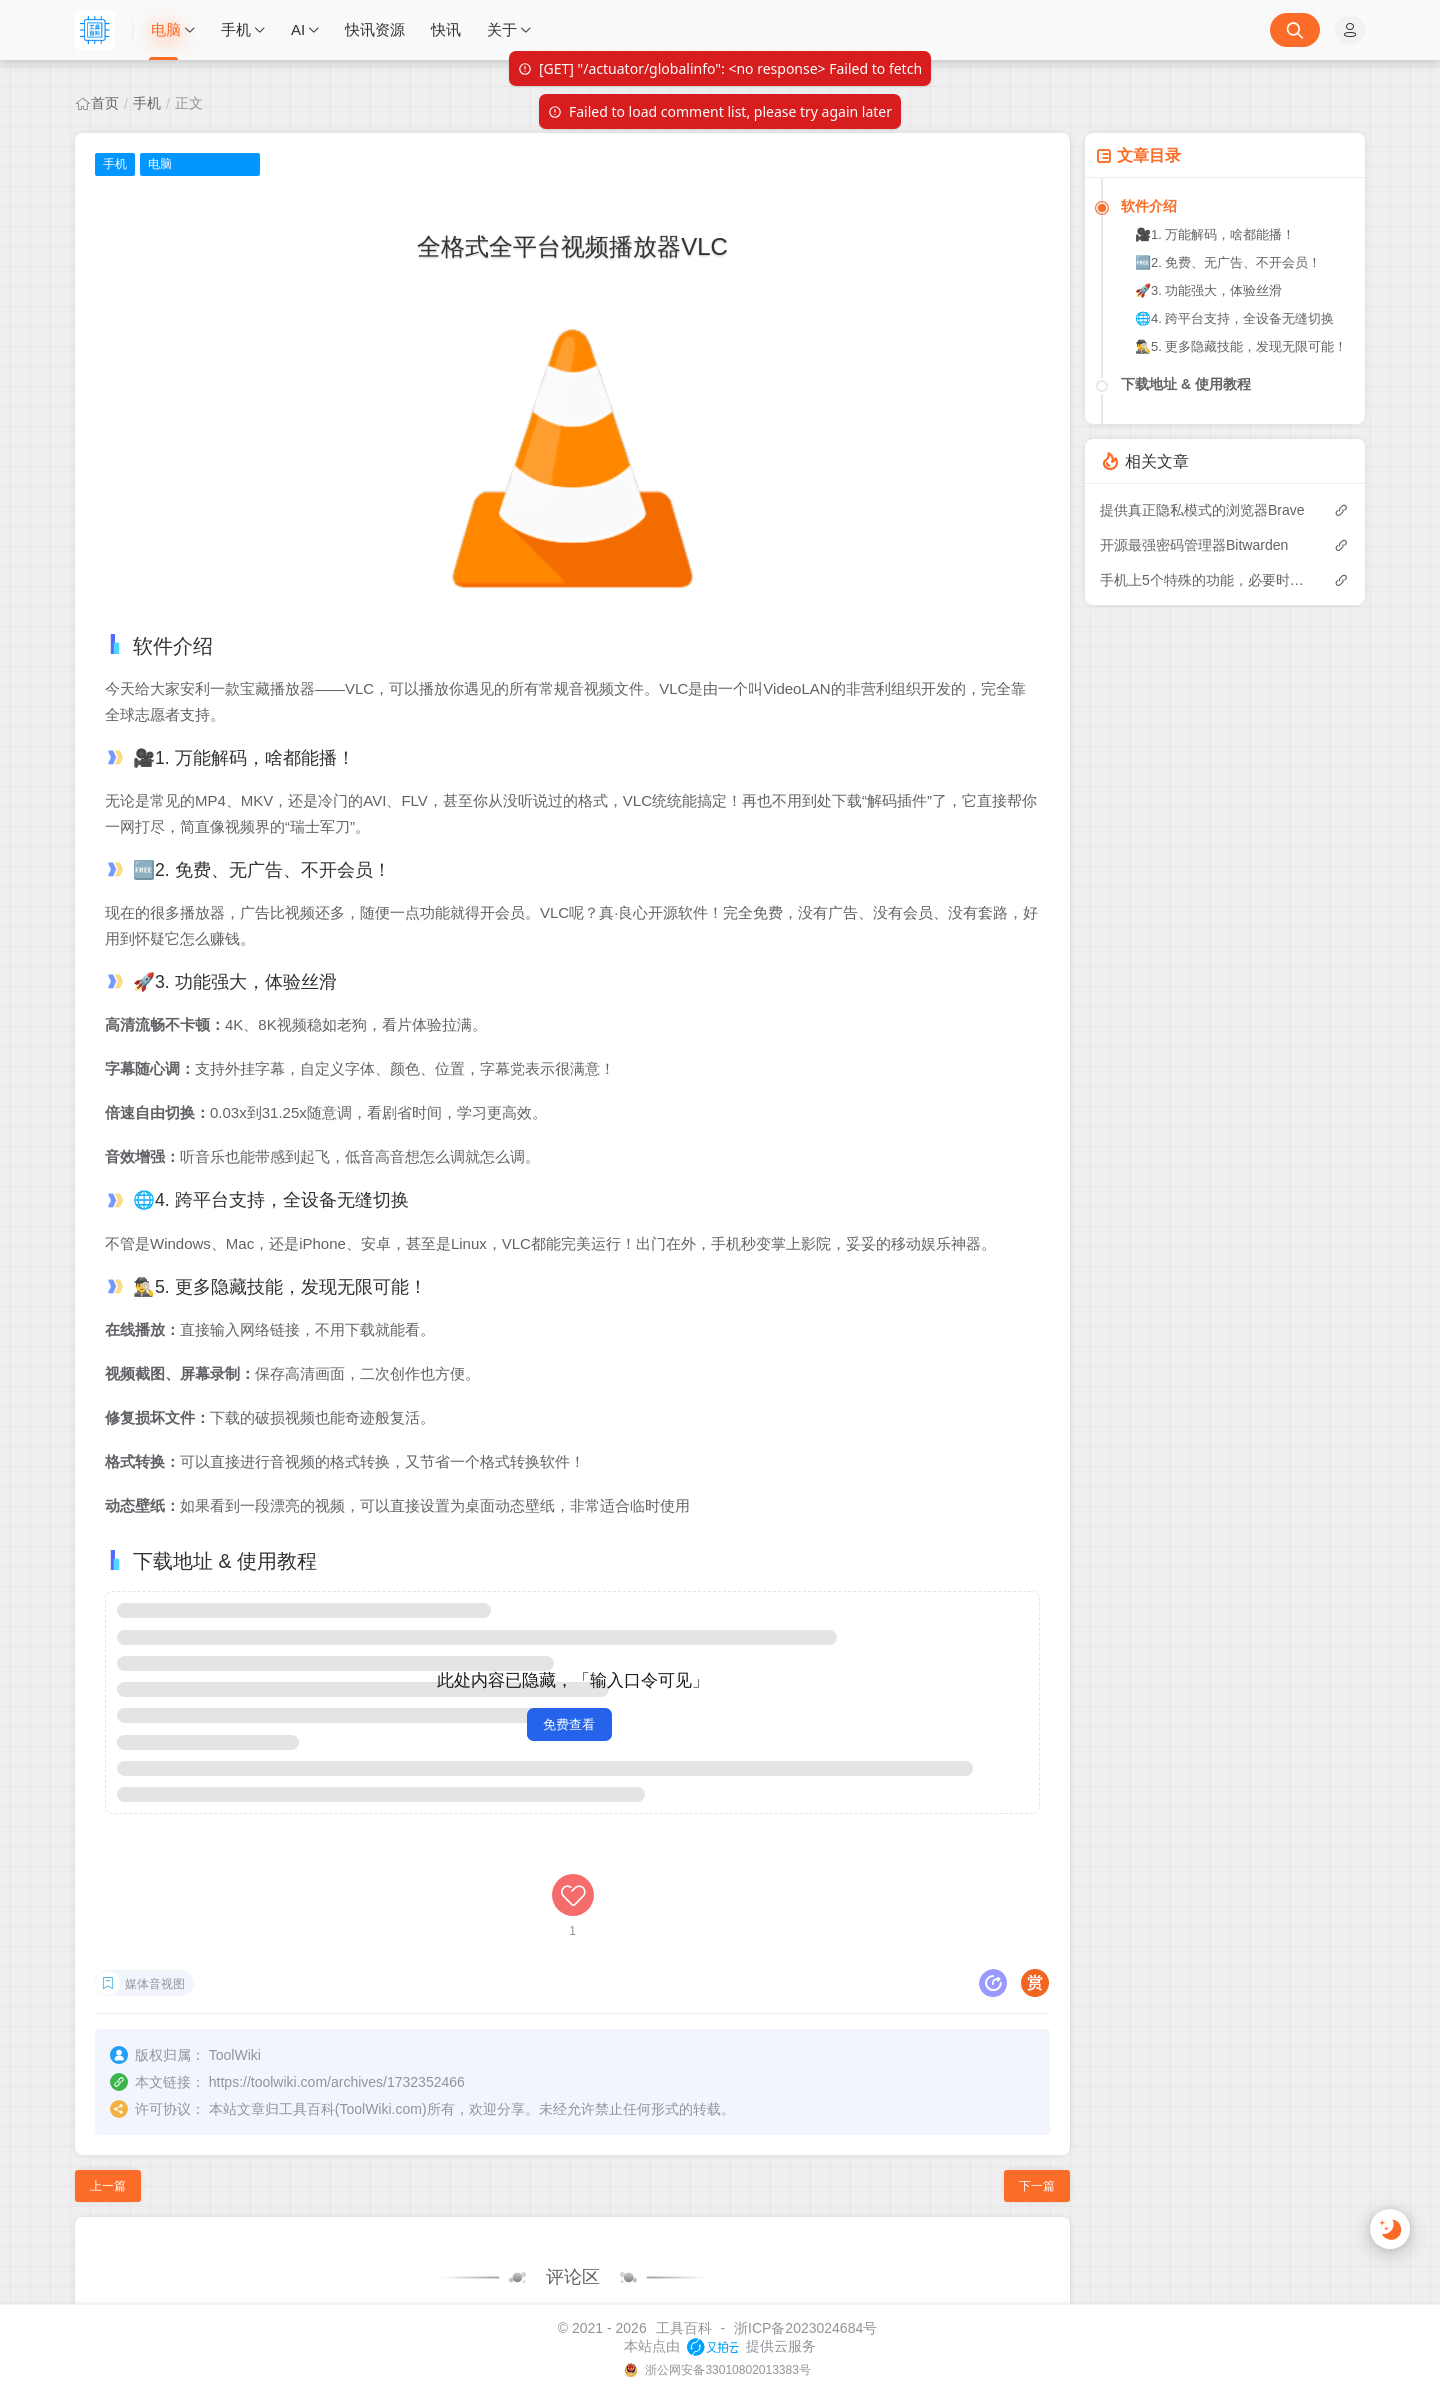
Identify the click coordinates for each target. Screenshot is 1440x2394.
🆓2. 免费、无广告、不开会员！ (1228, 262)
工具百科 (684, 2328)
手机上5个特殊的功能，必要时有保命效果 (1206, 580)
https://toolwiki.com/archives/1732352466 (337, 1974)
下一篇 (1037, 2078)
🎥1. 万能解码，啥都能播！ (1215, 234)
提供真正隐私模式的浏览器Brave (1202, 510)
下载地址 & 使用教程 (1186, 384)
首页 (105, 103)
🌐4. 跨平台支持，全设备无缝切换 (1234, 318)
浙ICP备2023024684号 (805, 2328)
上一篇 (108, 2078)
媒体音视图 (155, 1878)
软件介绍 (1149, 206)
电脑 (160, 164)
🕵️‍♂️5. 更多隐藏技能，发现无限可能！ (1241, 346)
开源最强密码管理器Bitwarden (1194, 545)
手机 (147, 103)
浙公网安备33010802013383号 (726, 2370)
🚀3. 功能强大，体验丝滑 (1208, 290)
